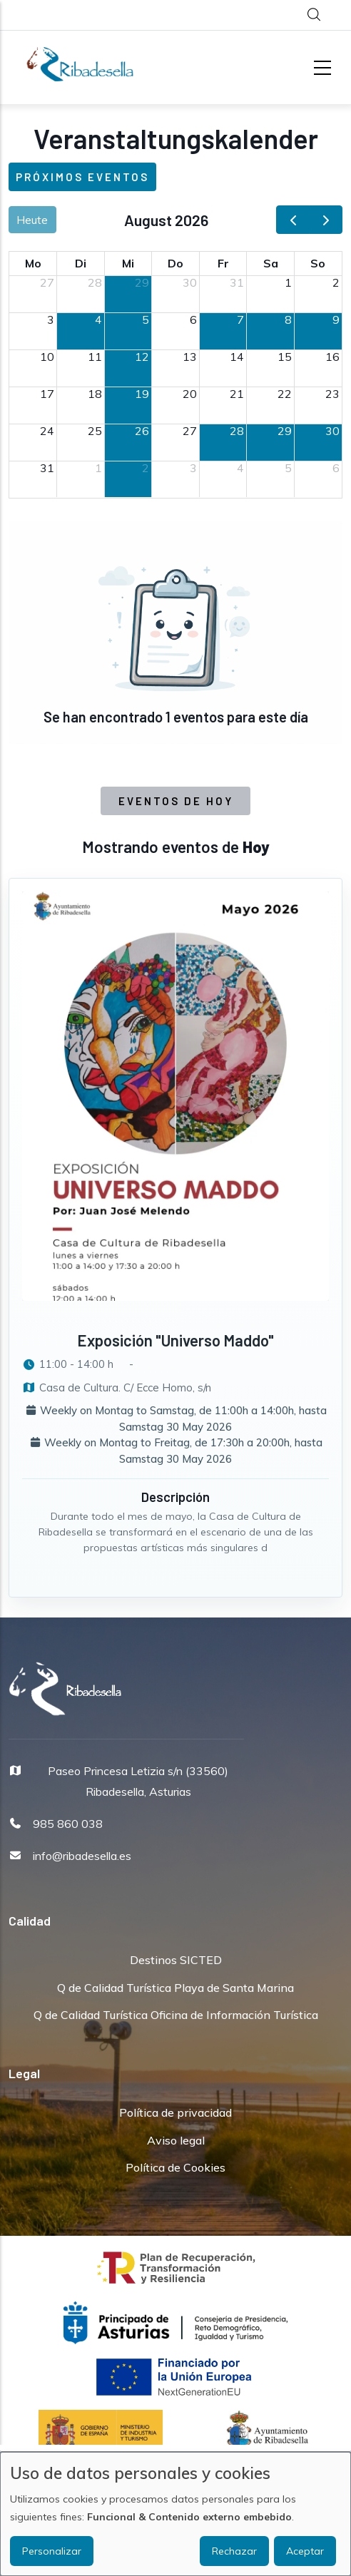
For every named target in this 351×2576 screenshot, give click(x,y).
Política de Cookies (175, 2167)
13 (190, 356)
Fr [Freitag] (223, 263)
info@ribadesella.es (82, 1856)
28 (95, 282)
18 (95, 394)
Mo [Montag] (33, 263)
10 (47, 356)
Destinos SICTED (176, 1960)
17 (47, 394)
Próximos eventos (82, 176)
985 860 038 (68, 1823)
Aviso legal (176, 2140)
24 (47, 431)
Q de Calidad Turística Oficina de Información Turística (176, 2015)
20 (190, 394)
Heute (32, 220)
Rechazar (234, 2551)
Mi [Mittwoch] (128, 263)
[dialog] (175, 2514)
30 (190, 282)
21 (237, 394)
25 (95, 431)
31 (237, 282)
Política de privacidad (175, 2112)
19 (142, 394)
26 (142, 431)
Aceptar (305, 2551)
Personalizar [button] (51, 2551)
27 (47, 282)
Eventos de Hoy (175, 800)
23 (332, 394)
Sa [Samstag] (270, 263)
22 (285, 394)
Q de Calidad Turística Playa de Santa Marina (175, 1987)
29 (142, 282)
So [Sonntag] (317, 263)
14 (237, 356)
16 (332, 356)
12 (142, 356)
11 (95, 356)
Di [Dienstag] (80, 263)
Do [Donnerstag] (175, 263)
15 (285, 356)
